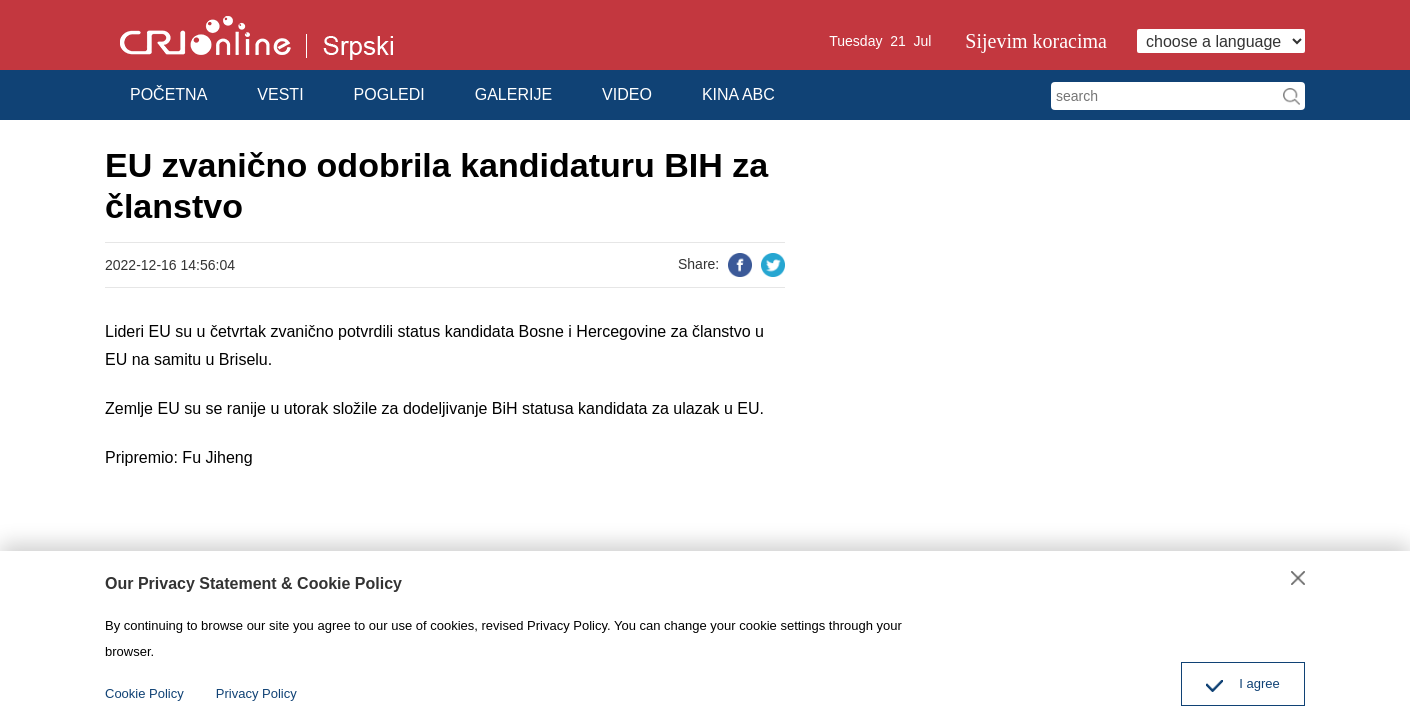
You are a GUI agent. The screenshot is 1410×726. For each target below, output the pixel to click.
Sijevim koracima (1036, 41)
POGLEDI (389, 94)
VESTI (280, 94)
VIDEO (627, 94)
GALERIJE (513, 94)
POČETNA (168, 94)
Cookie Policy (144, 693)
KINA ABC (738, 94)
